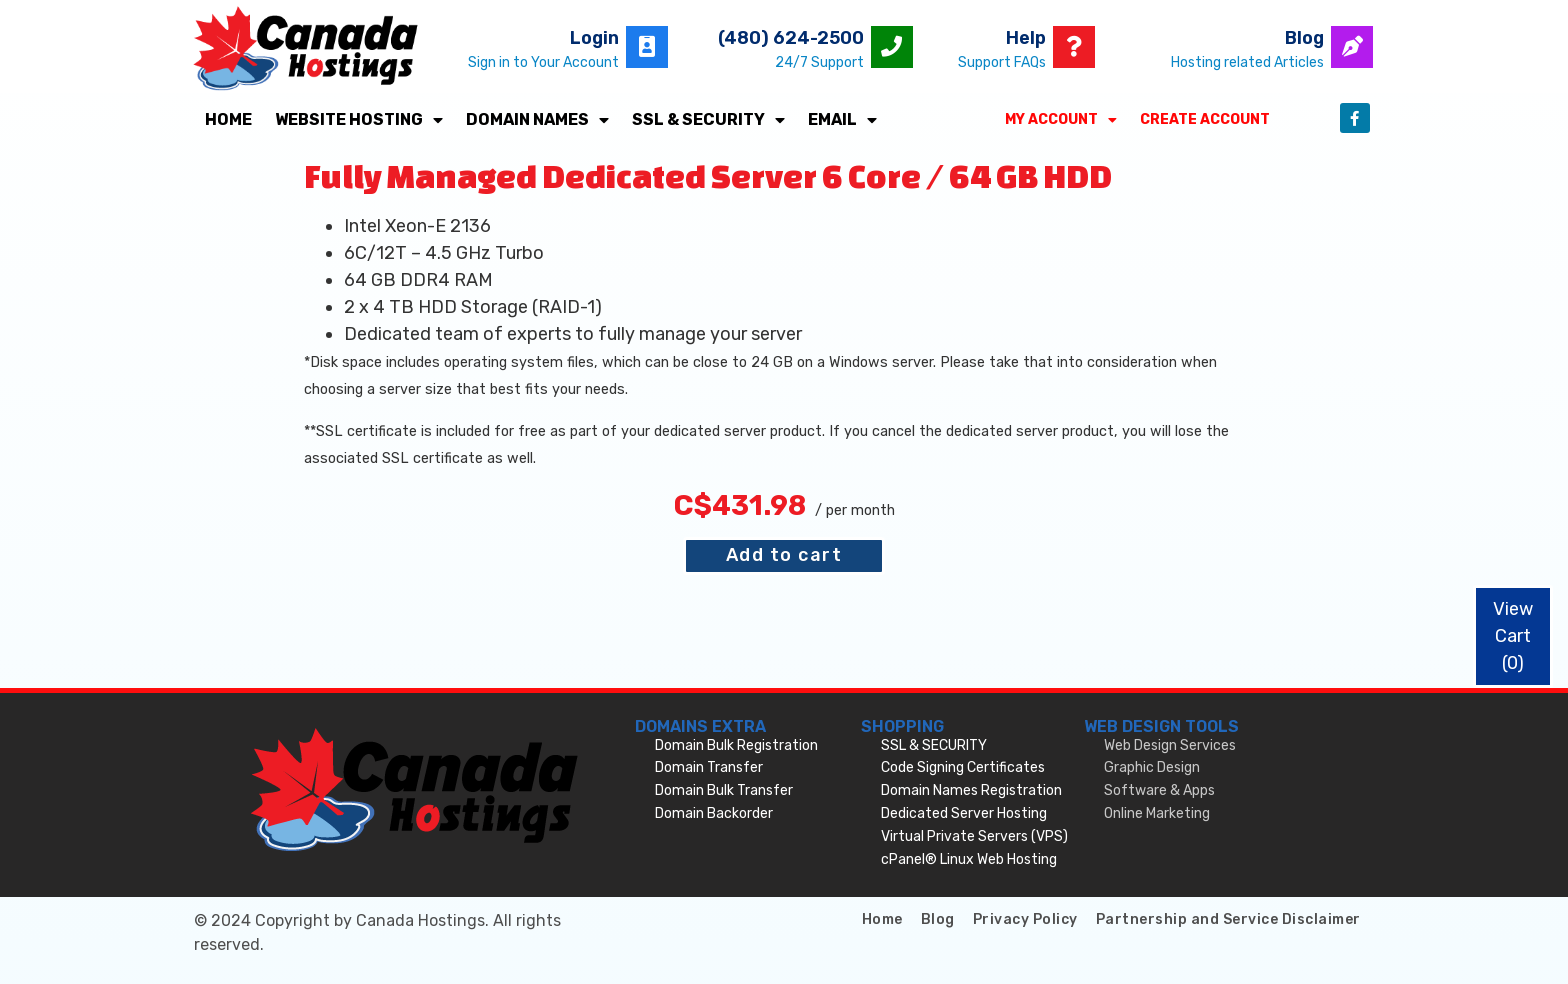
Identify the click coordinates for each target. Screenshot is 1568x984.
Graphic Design (1152, 767)
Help (1026, 38)
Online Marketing (1157, 813)
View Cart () (1513, 636)
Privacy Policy (1025, 919)
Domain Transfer (709, 767)
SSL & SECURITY (708, 120)
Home (228, 119)
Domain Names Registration (971, 790)
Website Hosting (359, 120)
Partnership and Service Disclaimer (1228, 919)
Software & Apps (1159, 790)
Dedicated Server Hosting (964, 813)
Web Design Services (1170, 745)
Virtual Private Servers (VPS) (974, 836)
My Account (1061, 120)
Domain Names (537, 120)
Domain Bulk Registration (736, 745)
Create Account (1205, 119)
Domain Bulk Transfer (724, 790)
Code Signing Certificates (963, 767)
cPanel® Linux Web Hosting (969, 859)
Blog (1304, 38)
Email (842, 120)
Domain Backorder (714, 813)
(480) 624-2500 (791, 38)
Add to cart (784, 555)
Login (594, 38)
